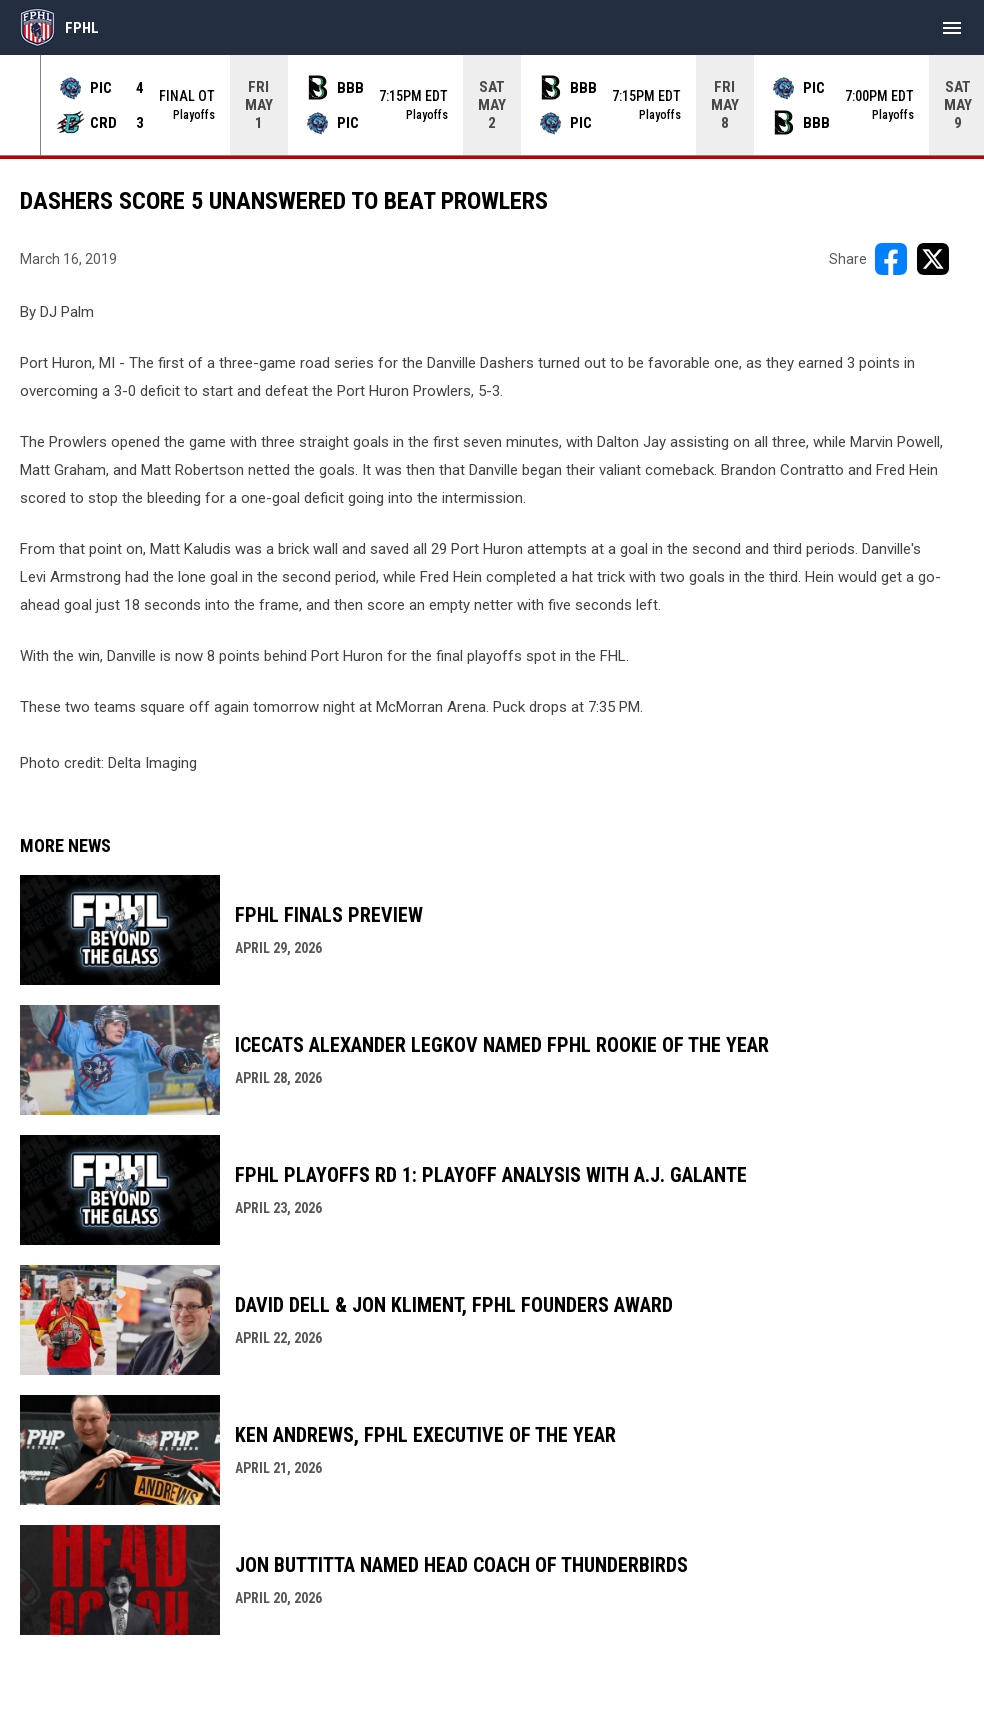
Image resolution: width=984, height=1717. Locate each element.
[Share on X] (933, 259)
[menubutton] (952, 28)
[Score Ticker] (492, 105)
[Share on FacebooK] (891, 259)
